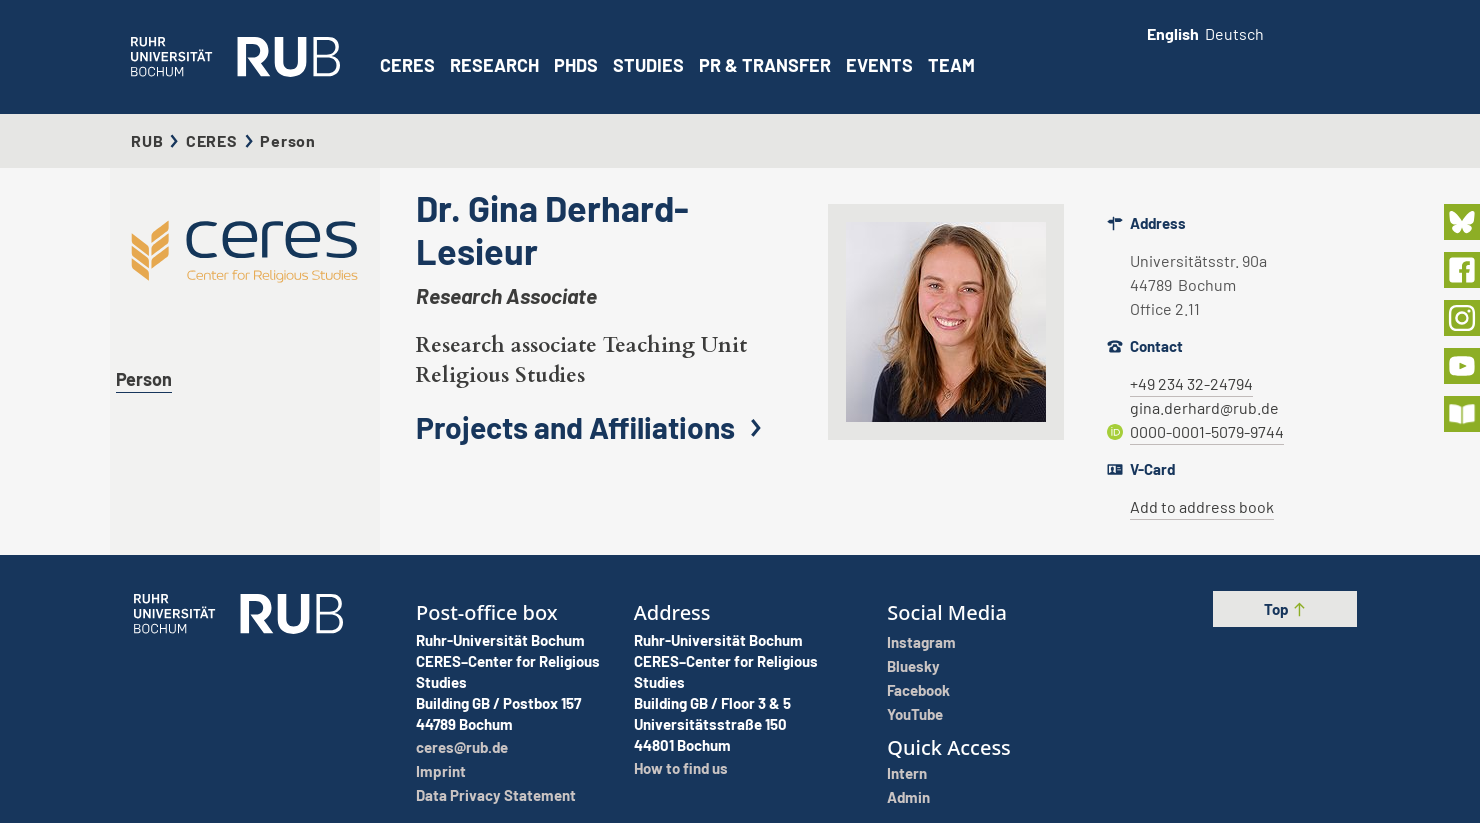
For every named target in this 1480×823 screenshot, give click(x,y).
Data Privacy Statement (496, 795)
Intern (907, 773)
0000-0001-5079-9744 (1207, 431)
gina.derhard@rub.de (1204, 407)
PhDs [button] (576, 65)
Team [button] (951, 65)
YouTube (915, 714)
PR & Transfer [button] (765, 65)
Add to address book (1202, 506)
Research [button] (494, 65)
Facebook (918, 690)
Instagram (921, 642)
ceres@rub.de (462, 747)
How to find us (681, 768)
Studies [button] (648, 65)
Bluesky (913, 666)
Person (144, 379)
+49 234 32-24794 (1191, 383)
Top (1285, 609)
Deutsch (1234, 33)
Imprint (441, 771)
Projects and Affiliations (593, 427)
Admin (908, 797)
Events (879, 65)
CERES (407, 65)
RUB (147, 140)
